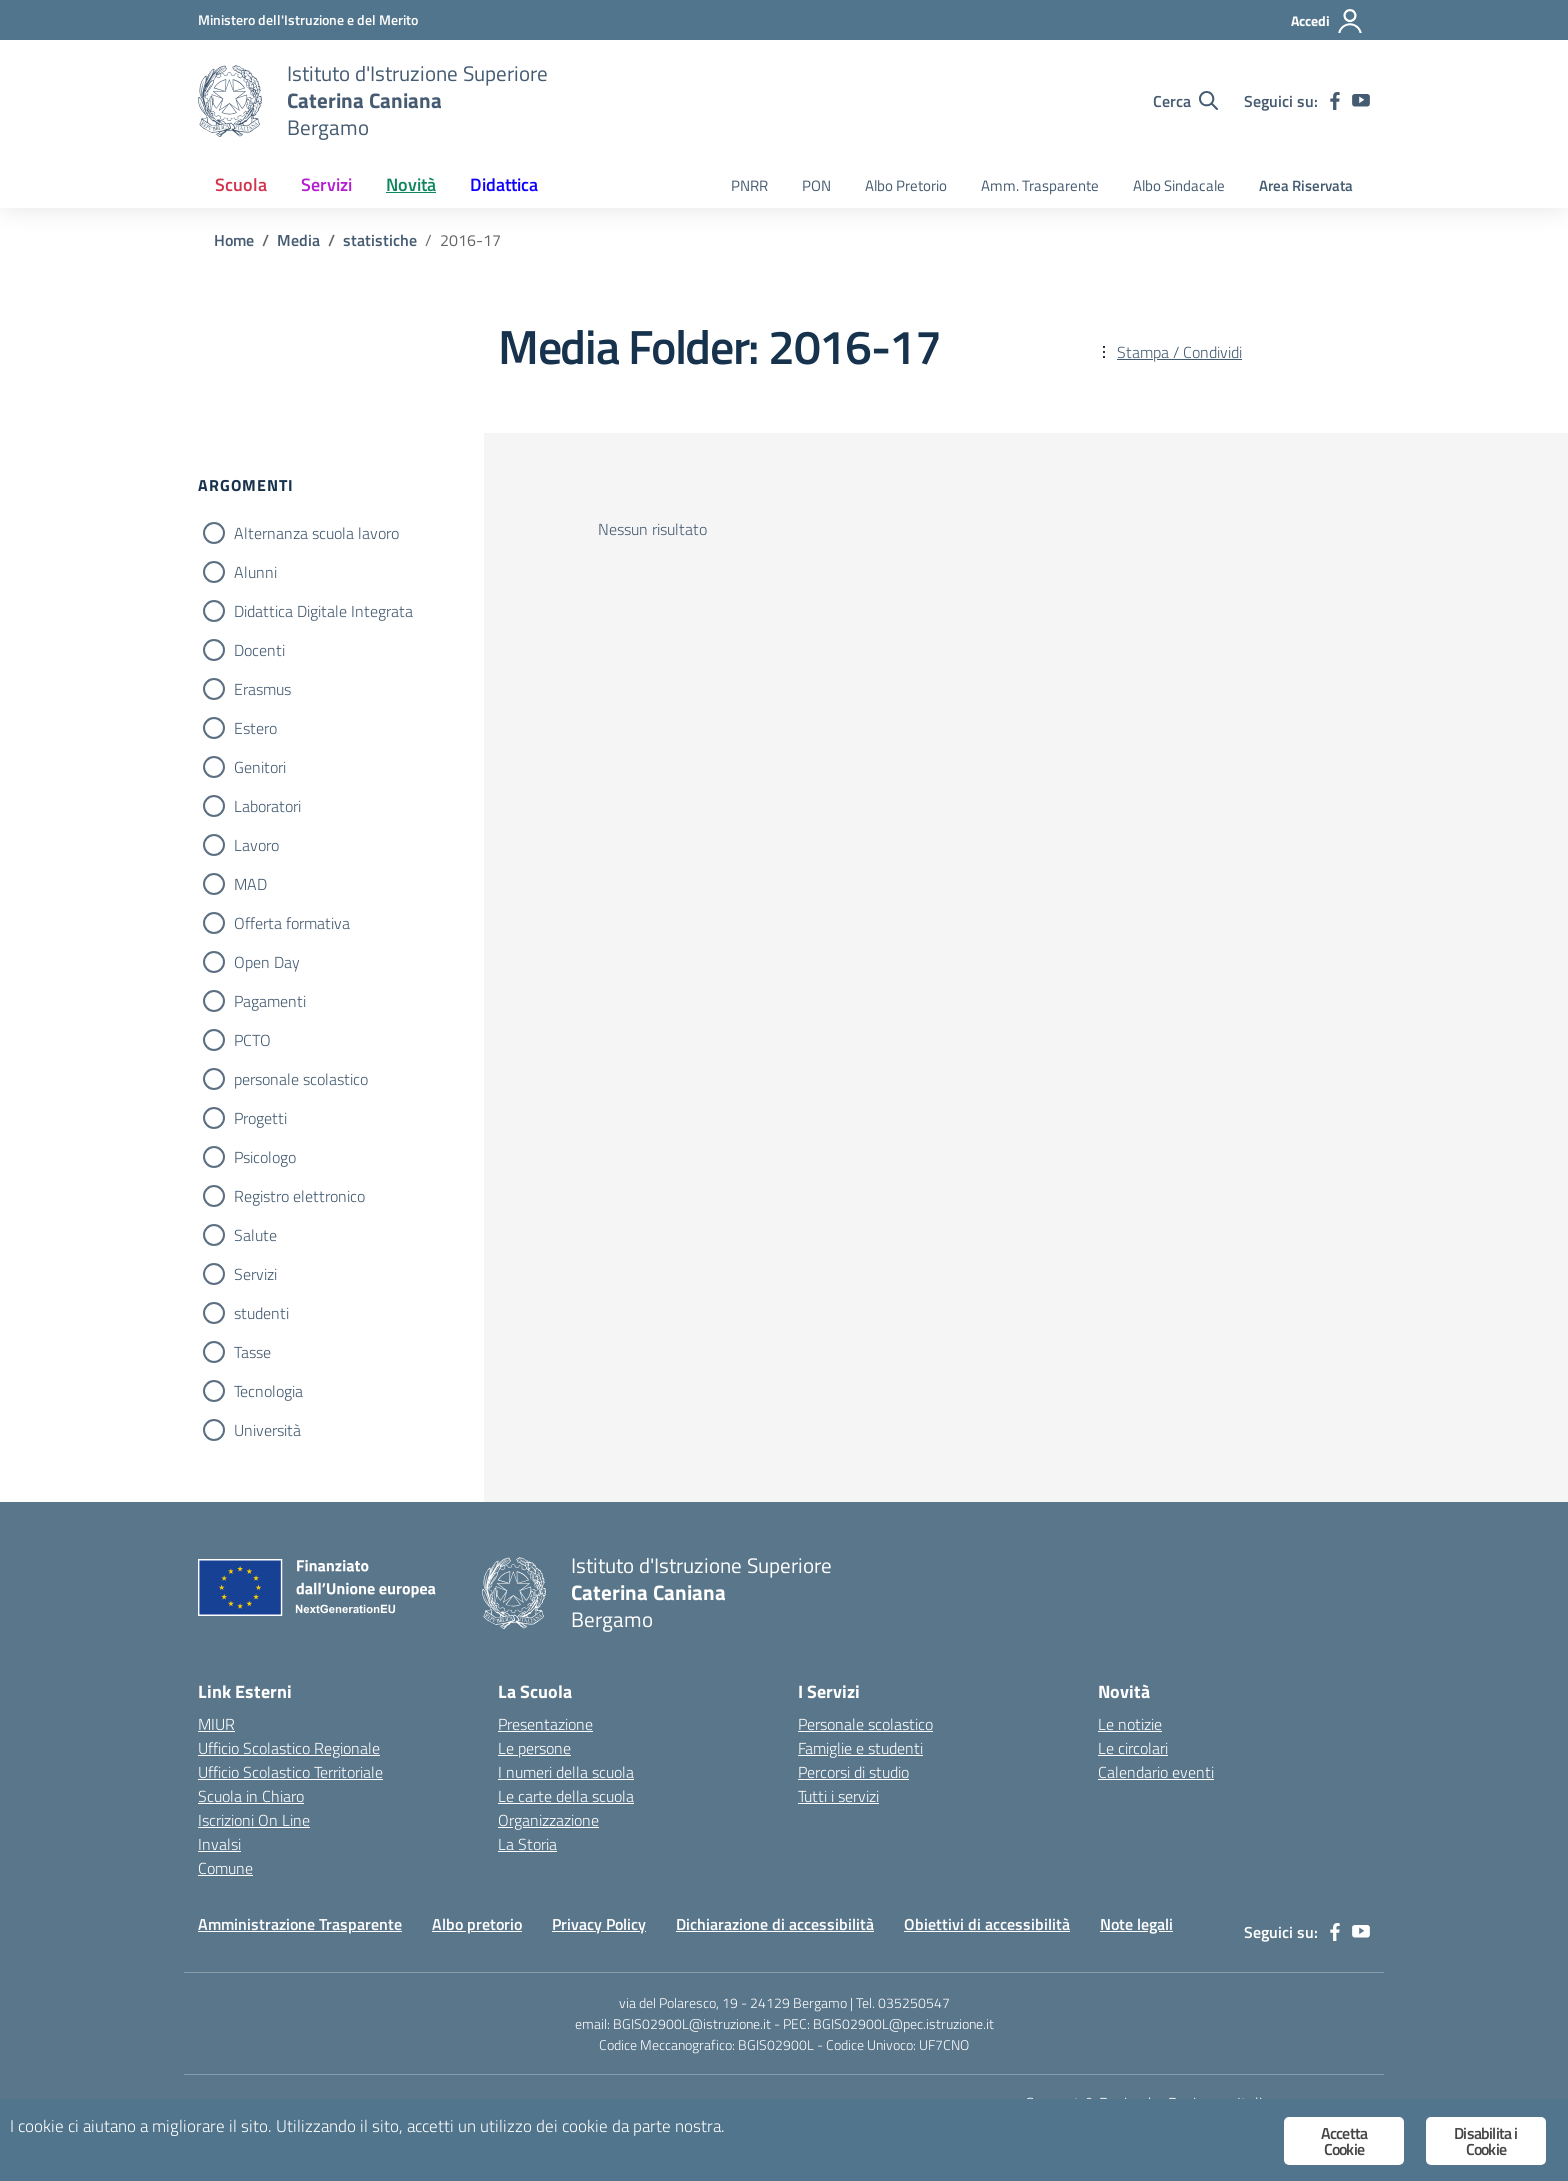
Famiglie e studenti (860, 1748)
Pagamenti (270, 1001)
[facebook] (1335, 101)
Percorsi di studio (853, 1772)
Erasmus (262, 689)
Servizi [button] (326, 184)
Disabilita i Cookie (1485, 2141)
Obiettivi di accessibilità (987, 1924)
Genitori (260, 767)
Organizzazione (548, 1820)
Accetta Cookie (1344, 2141)
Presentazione (545, 1724)
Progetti (260, 1118)
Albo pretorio (477, 1924)
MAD (250, 884)
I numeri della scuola (566, 1772)
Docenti (259, 650)
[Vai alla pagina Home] (234, 240)
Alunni (255, 572)
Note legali (1136, 1924)
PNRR (749, 185)
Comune (225, 1868)
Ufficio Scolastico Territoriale (290, 1772)
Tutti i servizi (838, 1796)
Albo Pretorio (906, 185)
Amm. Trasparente (1040, 185)
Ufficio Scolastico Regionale (289, 1748)
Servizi (255, 1274)
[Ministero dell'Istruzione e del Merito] (308, 19)
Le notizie (1130, 1724)
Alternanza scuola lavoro (316, 533)
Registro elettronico (299, 1196)
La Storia (527, 1844)
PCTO (252, 1040)
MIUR (216, 1724)
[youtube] (1361, 101)
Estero (255, 728)
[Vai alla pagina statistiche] (380, 240)
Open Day (267, 962)
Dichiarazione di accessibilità (775, 1924)
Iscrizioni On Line (254, 1820)
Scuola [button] (241, 184)
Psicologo (265, 1157)
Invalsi (219, 1844)
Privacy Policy (599, 1924)
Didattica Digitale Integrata (323, 611)
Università (267, 1430)
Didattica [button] (504, 184)
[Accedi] (1327, 21)
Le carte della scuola (566, 1796)
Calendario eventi (1156, 1772)
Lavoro (256, 845)
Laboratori (267, 806)
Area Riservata (1306, 185)
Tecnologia (268, 1391)
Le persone (534, 1748)
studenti (261, 1313)
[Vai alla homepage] (230, 101)
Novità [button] (411, 184)
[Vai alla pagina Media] (298, 240)
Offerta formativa (292, 923)
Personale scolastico (865, 1724)
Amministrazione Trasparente (300, 1924)
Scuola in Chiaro (251, 1796)
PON (816, 185)
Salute (255, 1235)
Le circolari (1133, 1748)
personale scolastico (301, 1079)
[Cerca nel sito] (1185, 101)
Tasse (252, 1352)
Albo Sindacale (1179, 185)
